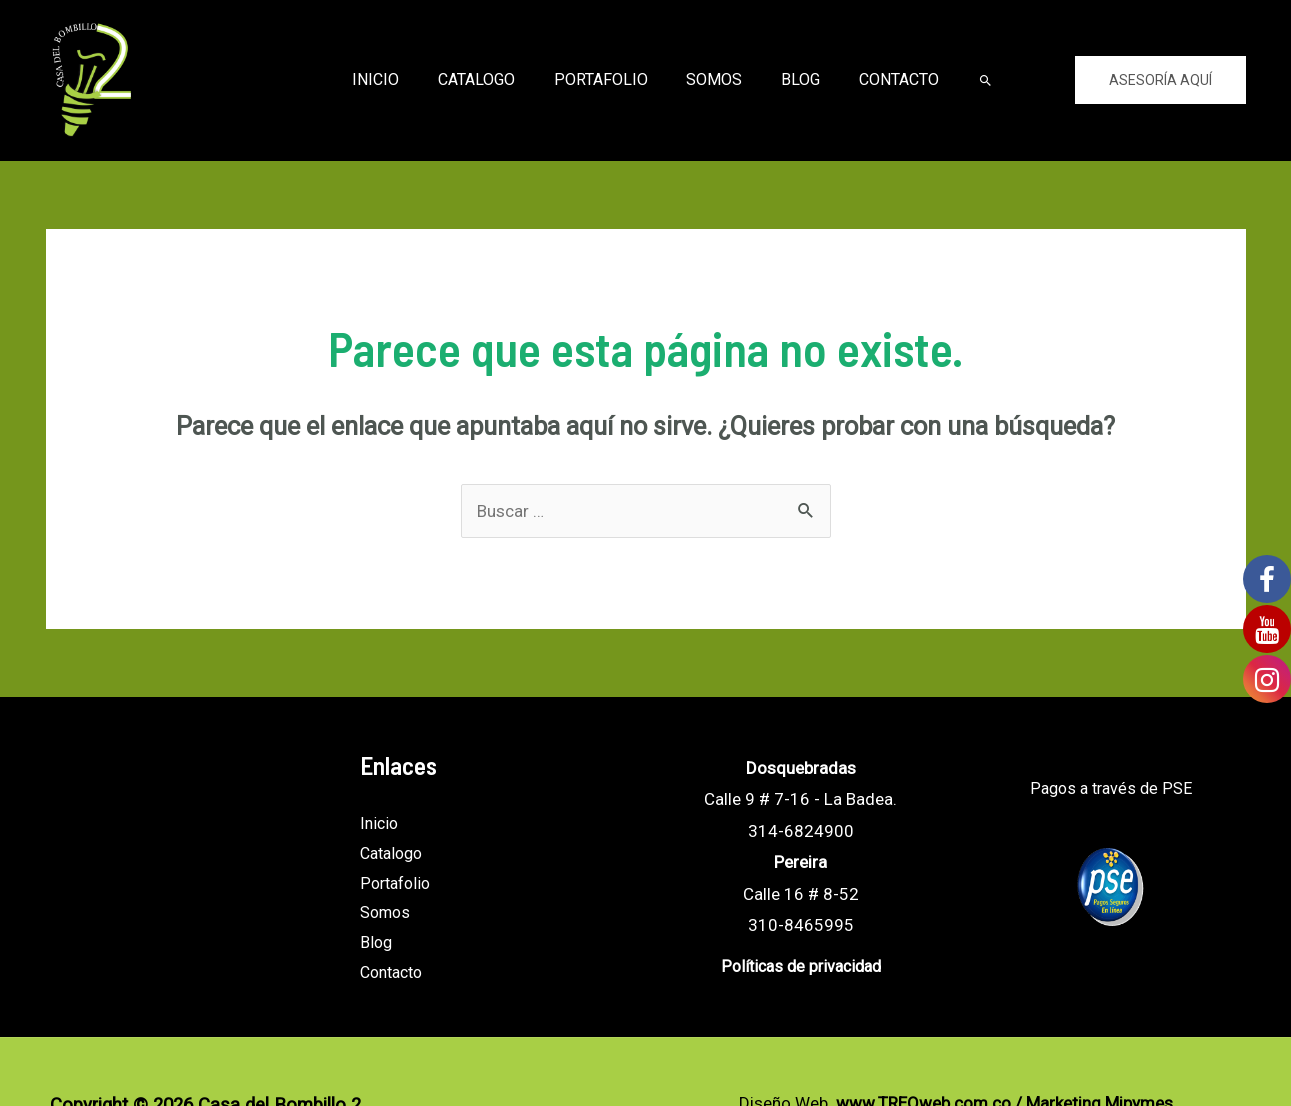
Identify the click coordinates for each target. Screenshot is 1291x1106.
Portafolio (604, 79)
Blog (790, 79)
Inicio (392, 79)
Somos (711, 79)
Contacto (882, 79)
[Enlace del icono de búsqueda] (965, 80)
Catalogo (486, 79)
